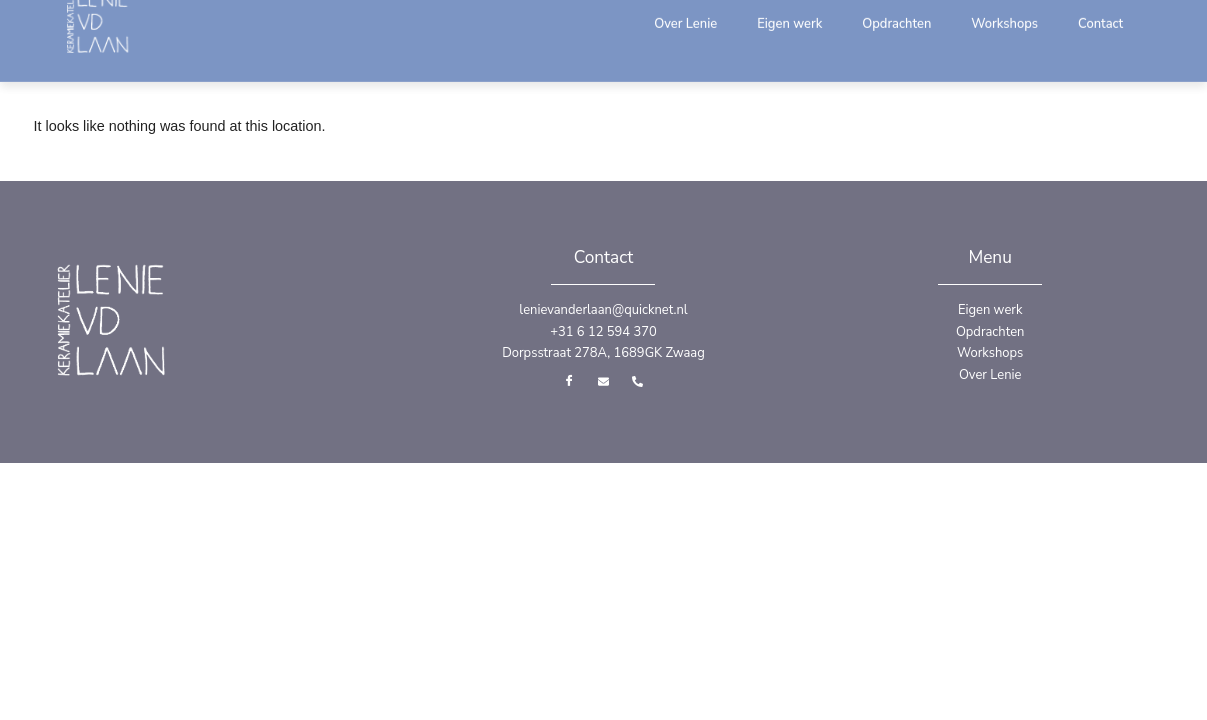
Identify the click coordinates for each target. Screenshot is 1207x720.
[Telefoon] (637, 380)
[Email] (603, 380)
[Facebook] (569, 380)
